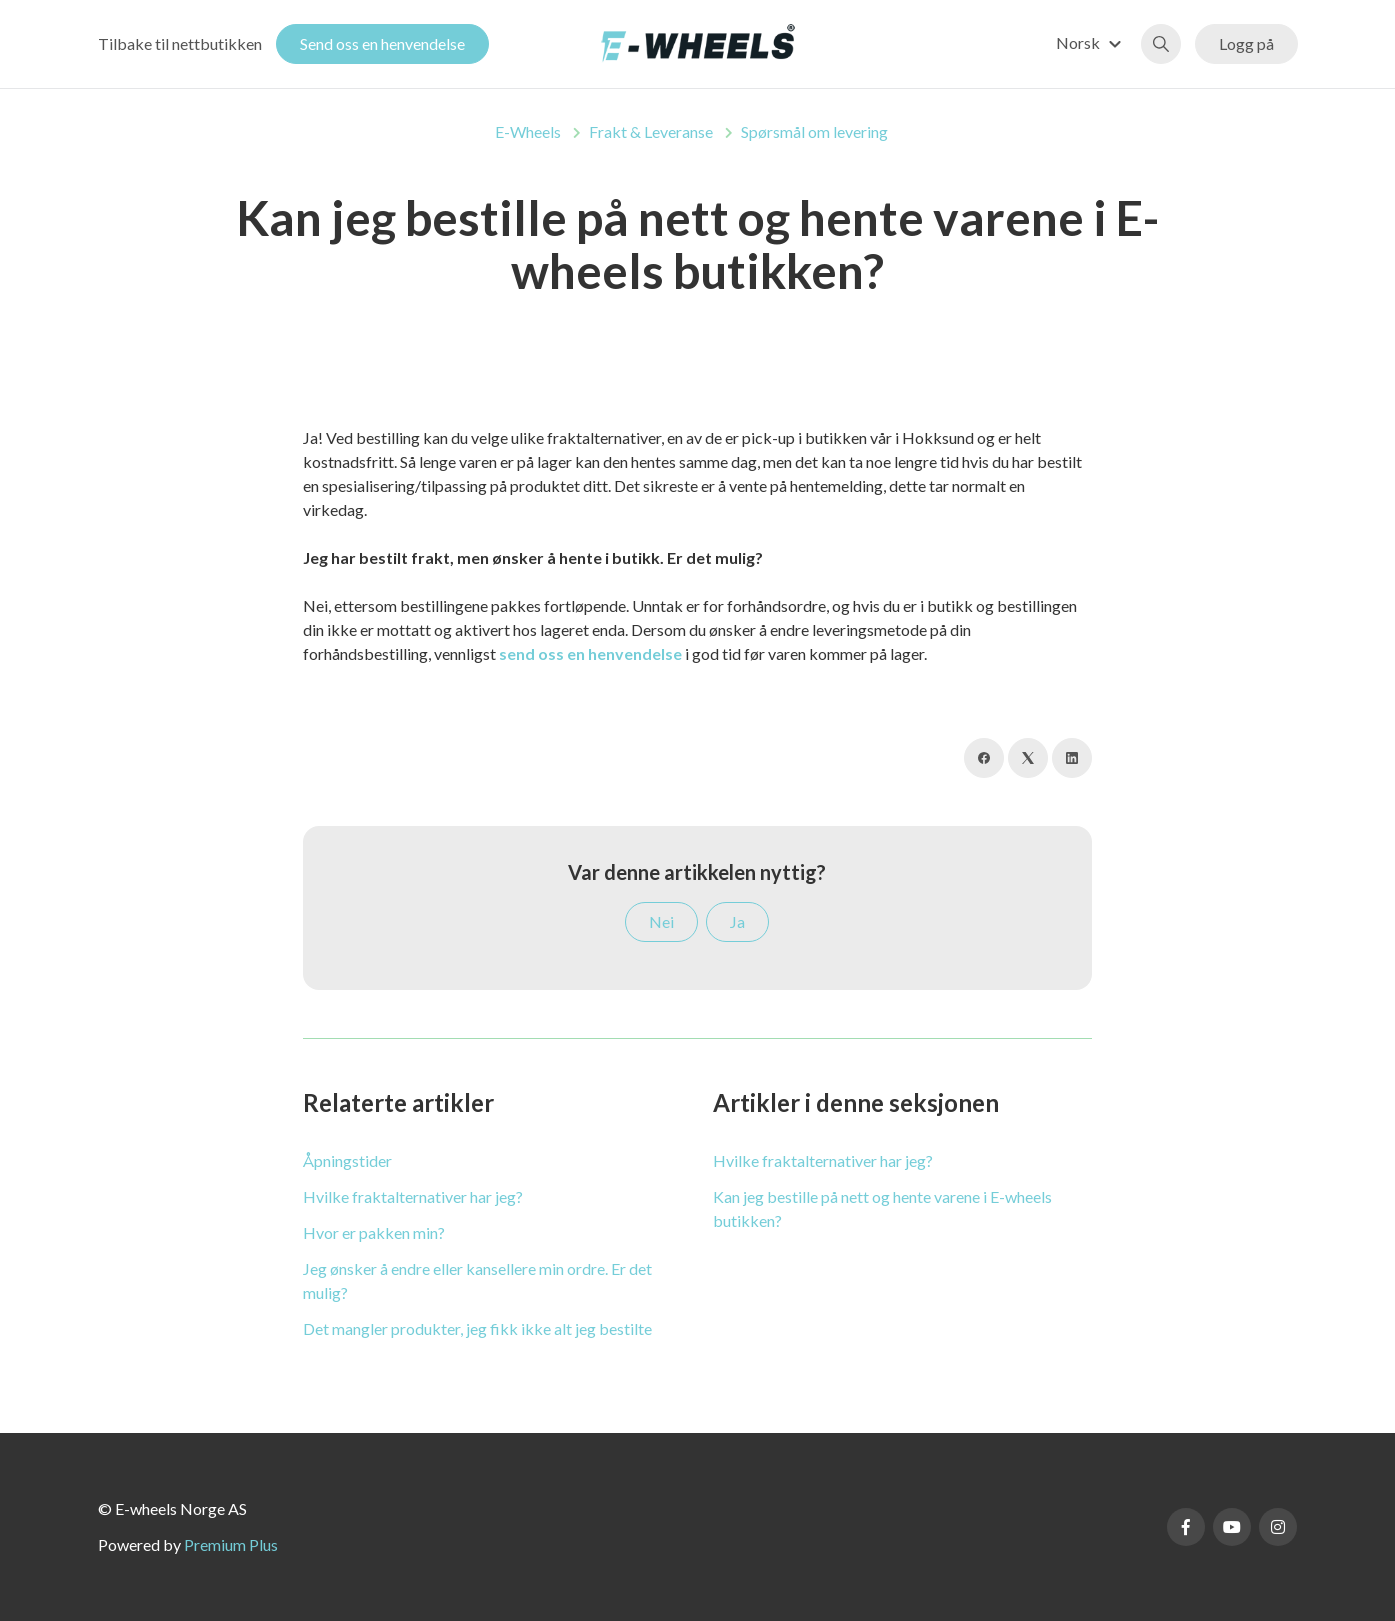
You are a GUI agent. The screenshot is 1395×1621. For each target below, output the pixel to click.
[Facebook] (984, 758)
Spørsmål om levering (814, 131)
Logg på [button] (1246, 43)
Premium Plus (231, 1544)
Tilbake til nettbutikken (180, 43)
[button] (1091, 42)
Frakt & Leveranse (651, 131)
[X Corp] (1028, 758)
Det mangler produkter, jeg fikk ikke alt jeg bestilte (477, 1328)
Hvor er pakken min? (374, 1232)
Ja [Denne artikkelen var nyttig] (737, 921)
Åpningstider (347, 1160)
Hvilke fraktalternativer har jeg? (413, 1196)
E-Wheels (528, 131)
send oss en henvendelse (590, 653)
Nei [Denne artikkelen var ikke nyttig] (661, 921)
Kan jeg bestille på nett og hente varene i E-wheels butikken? (882, 1208)
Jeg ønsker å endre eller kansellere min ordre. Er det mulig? (477, 1280)
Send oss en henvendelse (382, 43)
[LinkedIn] (1072, 758)
